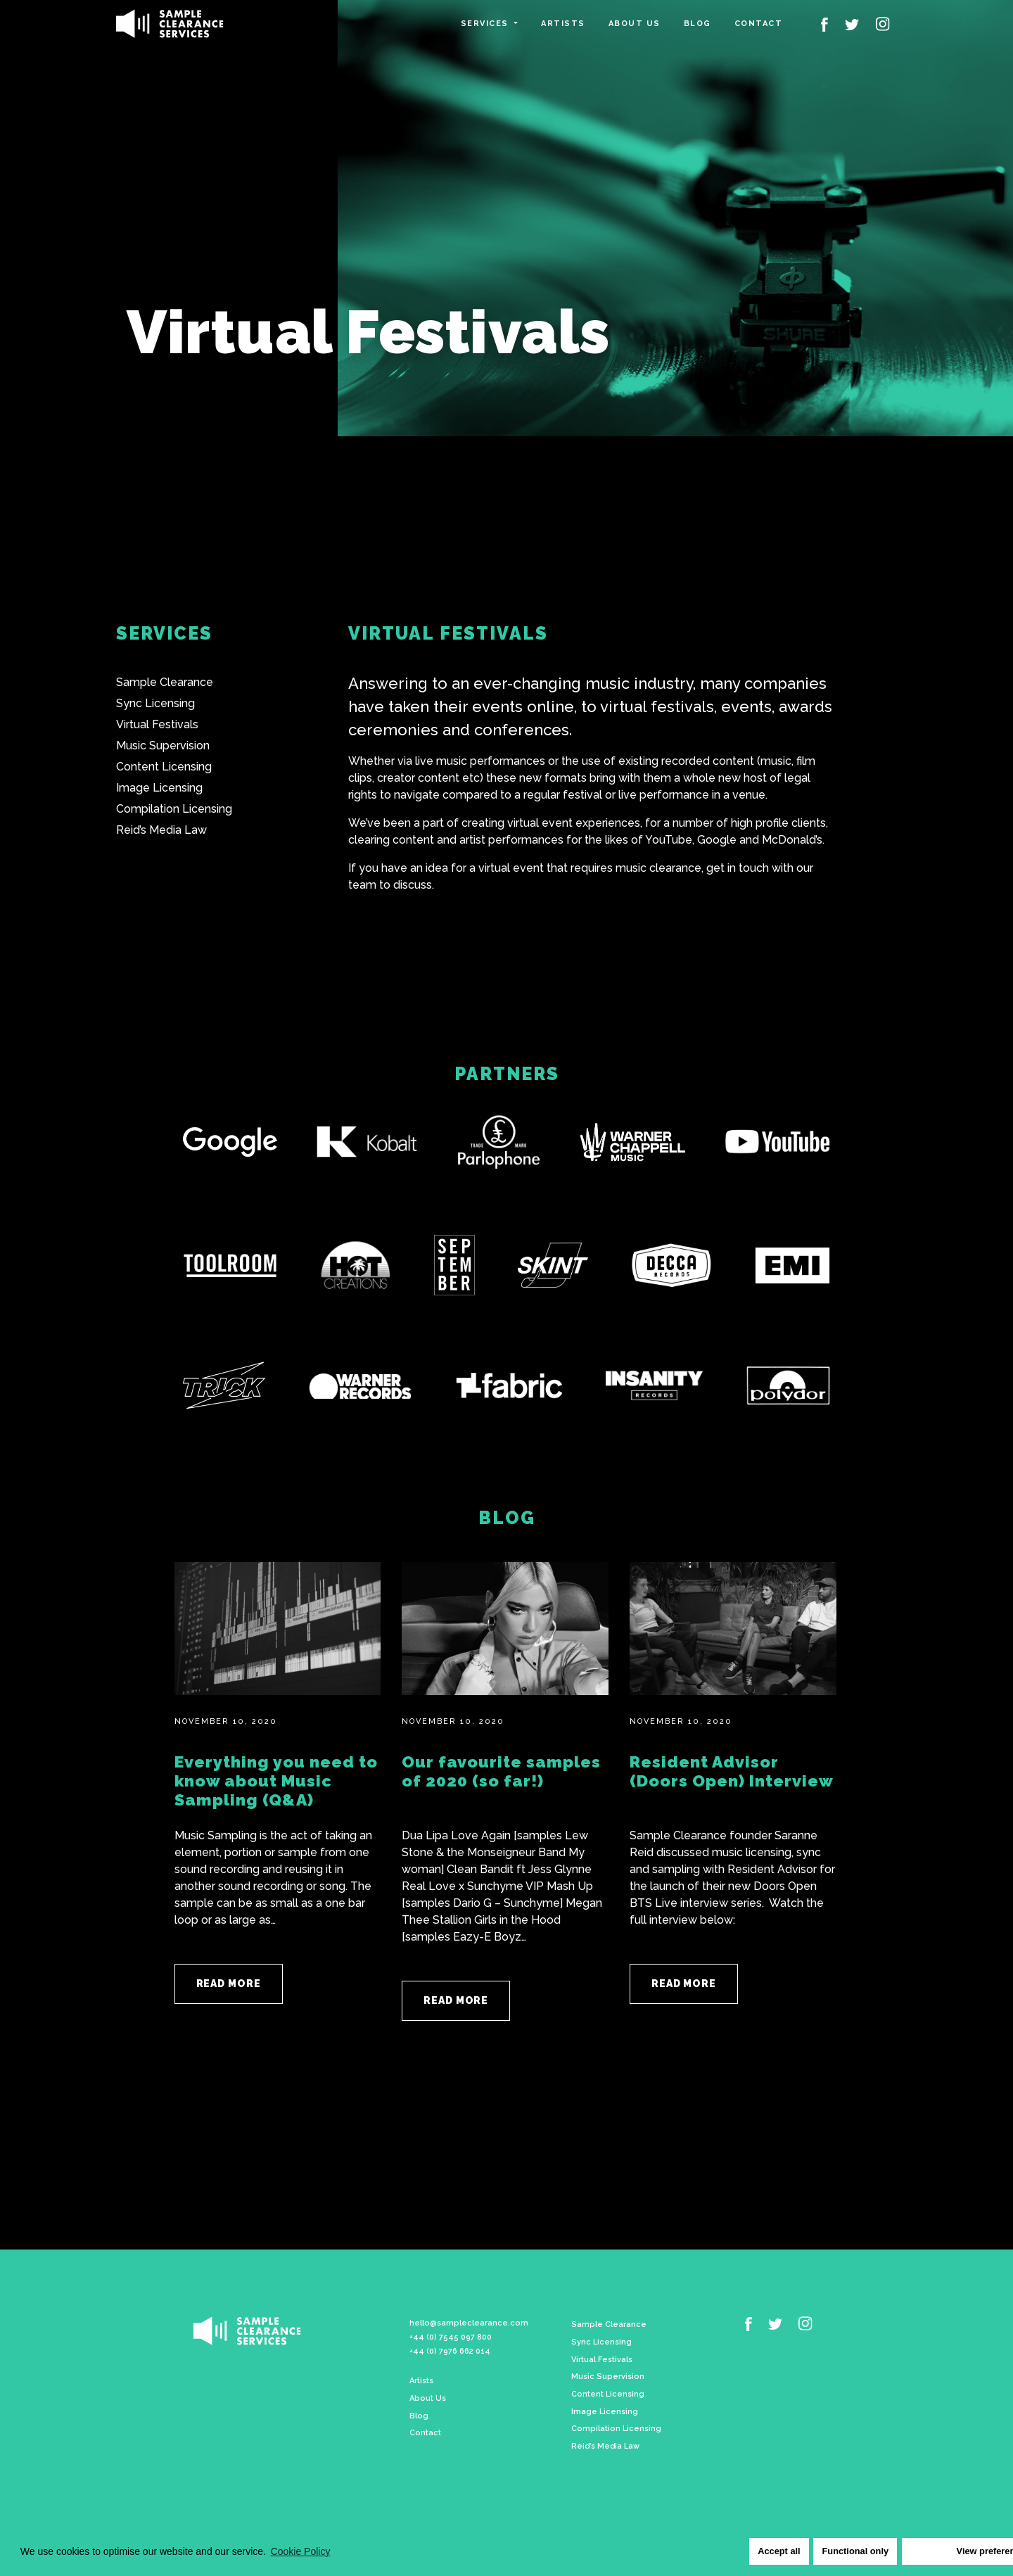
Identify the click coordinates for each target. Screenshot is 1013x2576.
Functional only (848, 2551)
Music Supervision (163, 745)
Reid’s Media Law (161, 830)
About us (635, 23)
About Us (427, 2393)
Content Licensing (164, 766)
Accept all (772, 2551)
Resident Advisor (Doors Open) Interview (732, 1771)
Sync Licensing (155, 703)
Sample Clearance (164, 682)
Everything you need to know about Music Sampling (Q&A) (276, 1780)
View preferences (944, 2551)
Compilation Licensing (174, 809)
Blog (697, 23)
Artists (563, 23)
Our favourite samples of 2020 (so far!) (501, 1771)
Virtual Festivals (157, 724)
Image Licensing (159, 787)
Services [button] (486, 23)
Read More (228, 1983)
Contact (758, 23)
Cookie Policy (301, 2551)
